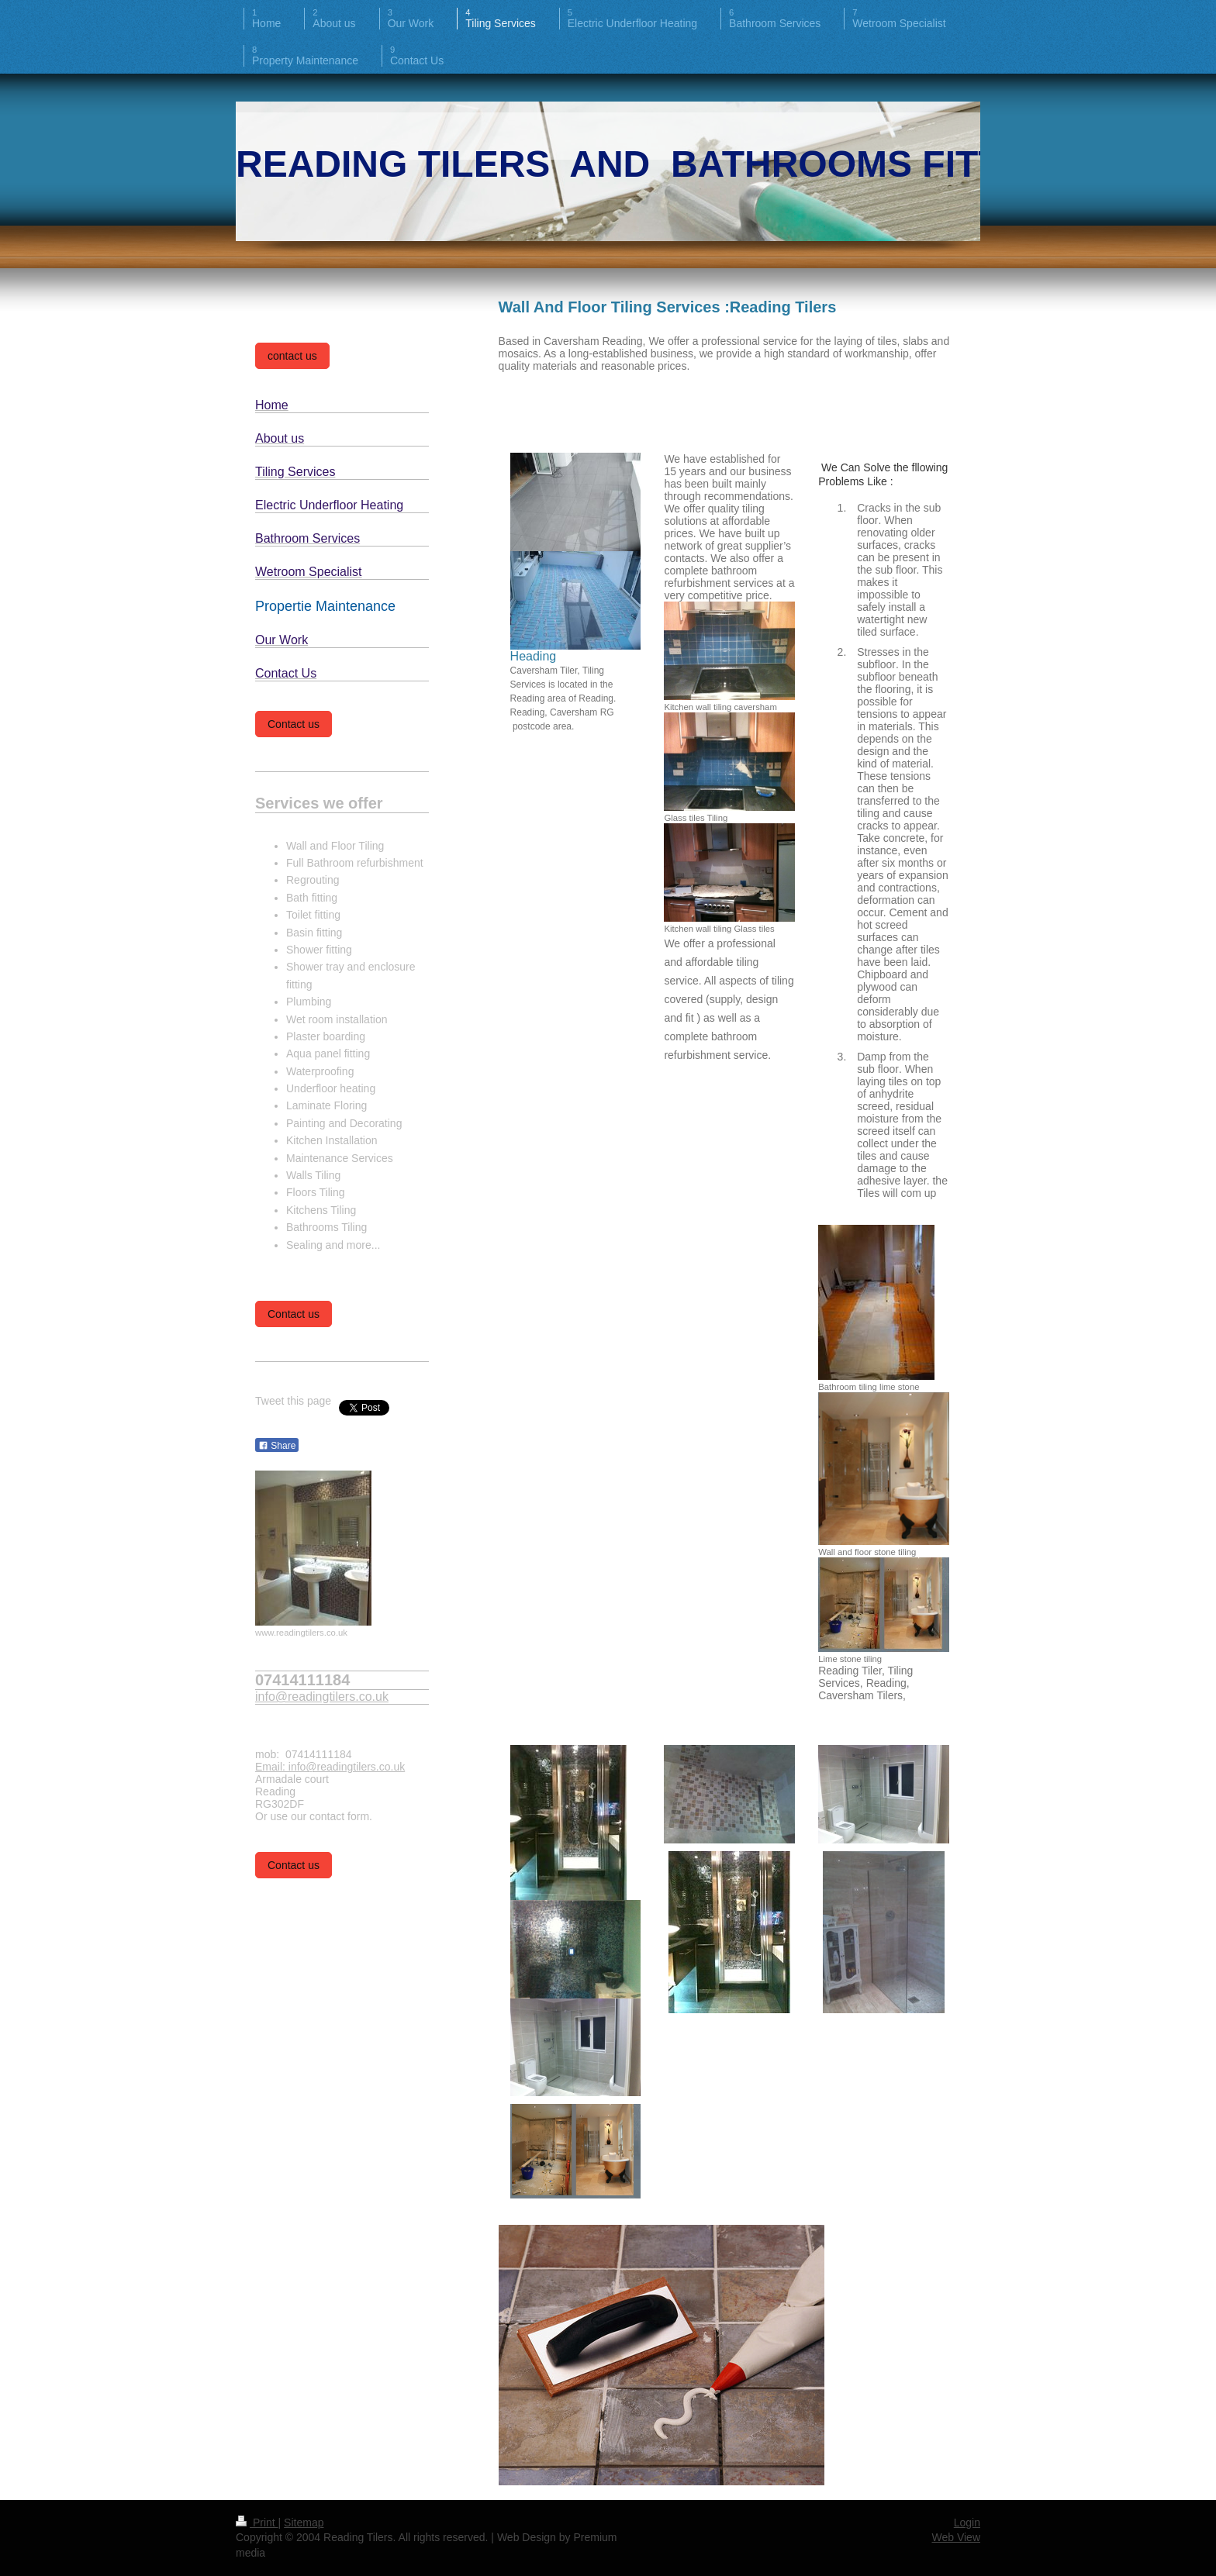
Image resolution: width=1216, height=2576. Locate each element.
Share (276, 1445)
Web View (955, 2537)
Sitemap (303, 2522)
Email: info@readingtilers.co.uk (330, 1766)
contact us (292, 356)
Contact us (294, 724)
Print (257, 2522)
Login (967, 2522)
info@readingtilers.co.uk (322, 1696)
